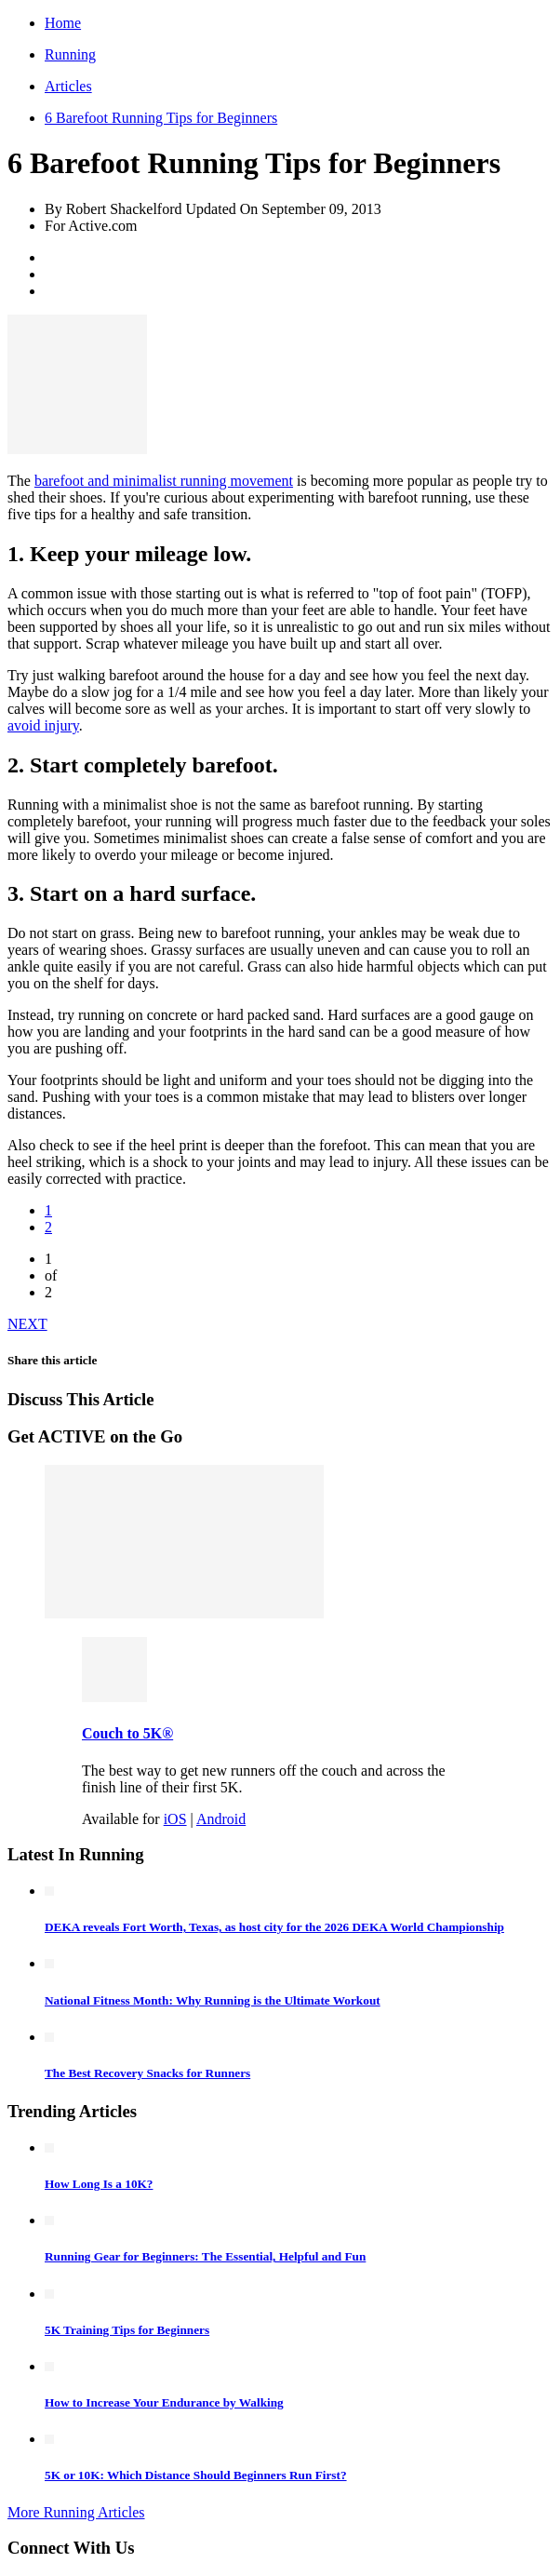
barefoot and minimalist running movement (163, 481)
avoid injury (43, 725)
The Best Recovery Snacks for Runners (147, 2073)
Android (221, 1819)
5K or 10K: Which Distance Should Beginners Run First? (196, 2475)
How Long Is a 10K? (99, 2184)
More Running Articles (76, 2512)
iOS (175, 1819)
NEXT (27, 1324)
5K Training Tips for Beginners (127, 2330)
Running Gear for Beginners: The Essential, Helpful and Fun (205, 2256)
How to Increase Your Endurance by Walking (164, 2402)
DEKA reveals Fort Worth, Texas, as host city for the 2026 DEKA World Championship (274, 1927)
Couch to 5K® (127, 1733)
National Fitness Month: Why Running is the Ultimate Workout (212, 2000)
